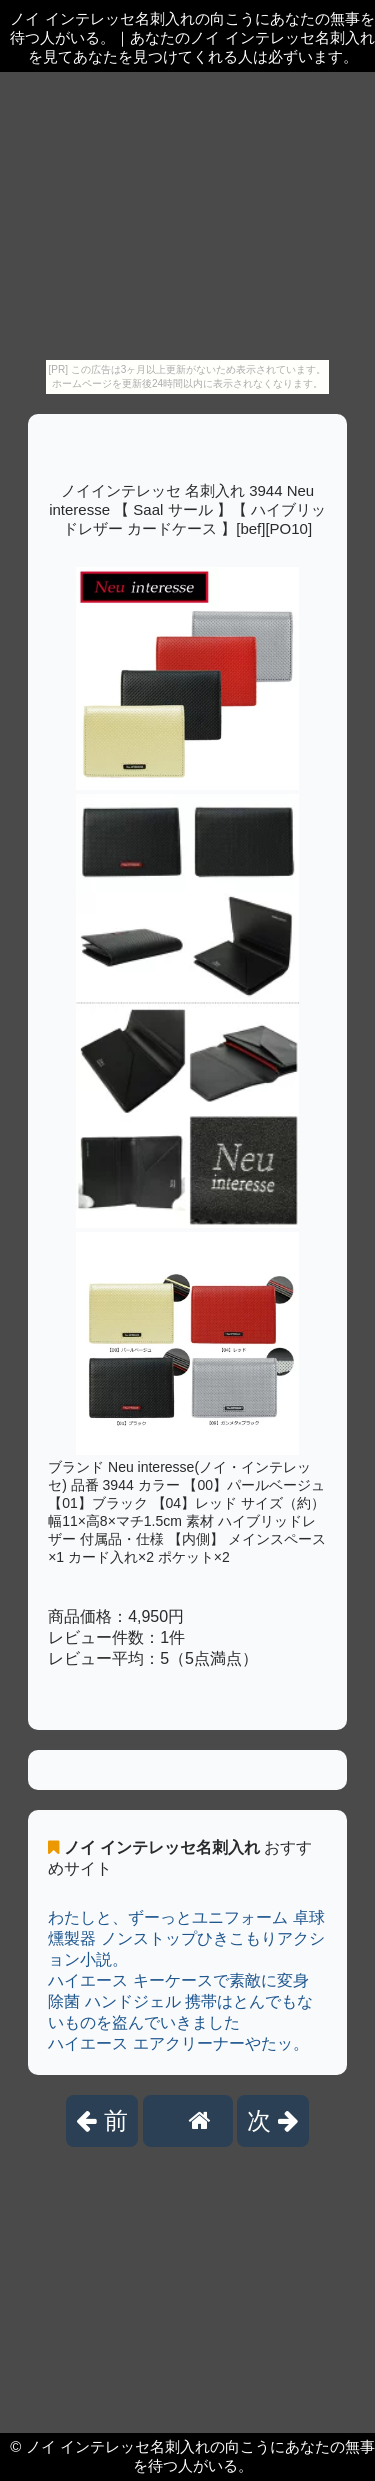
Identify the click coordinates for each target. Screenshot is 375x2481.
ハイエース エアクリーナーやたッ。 (178, 2043)
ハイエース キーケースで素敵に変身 (178, 1980)
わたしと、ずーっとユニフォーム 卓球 (186, 1917)
